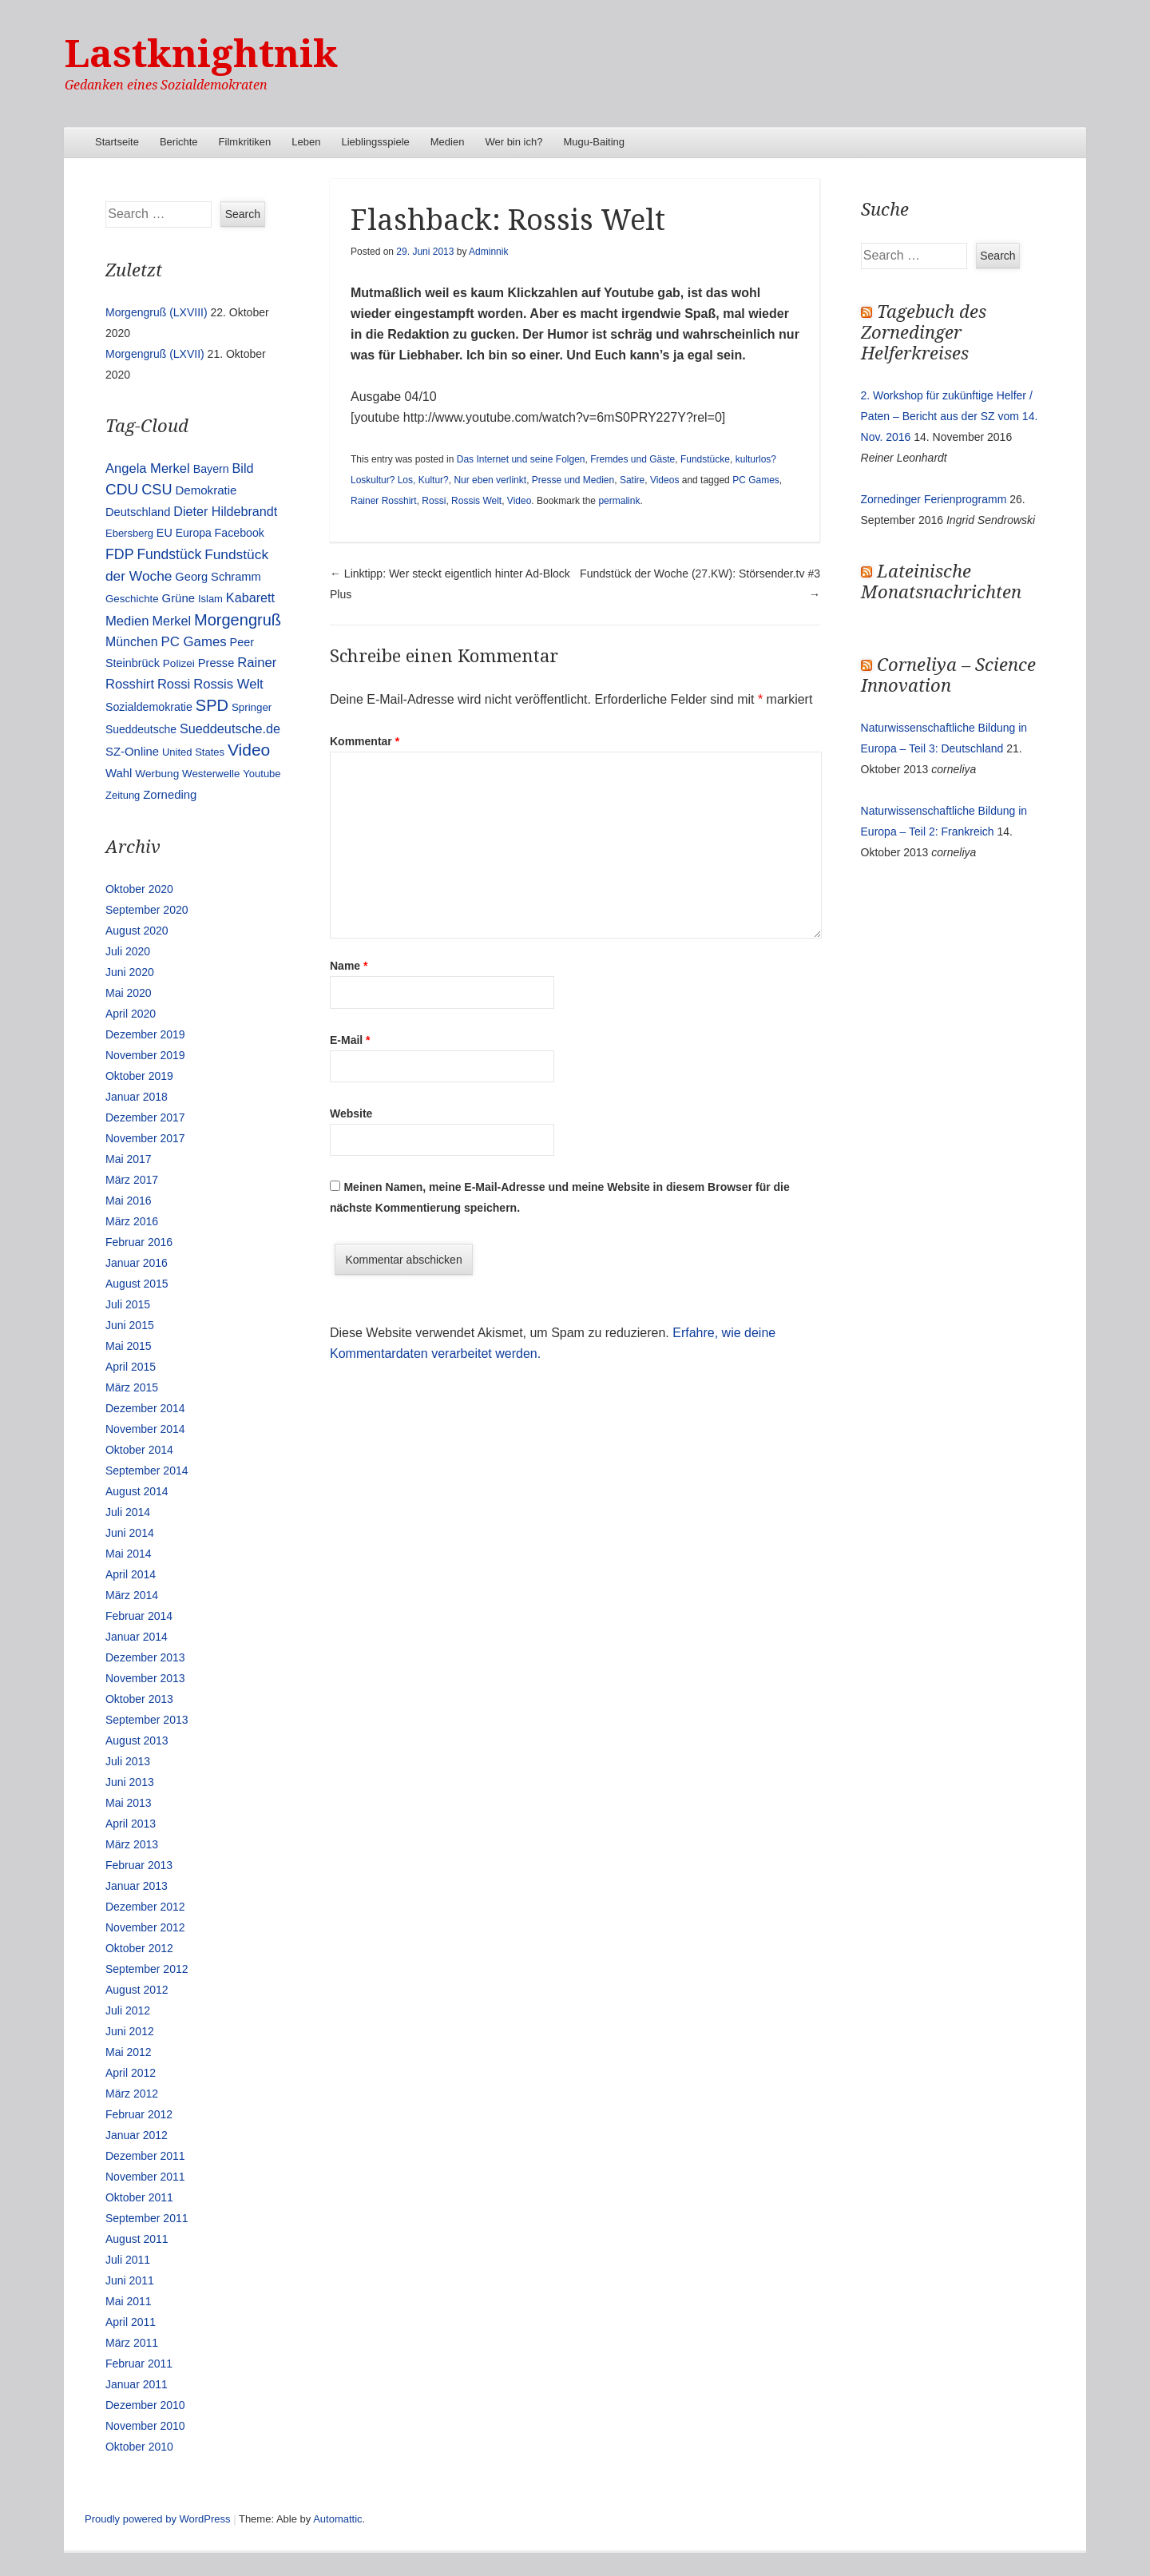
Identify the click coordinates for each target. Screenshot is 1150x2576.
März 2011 (131, 2342)
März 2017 (131, 1179)
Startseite (117, 142)
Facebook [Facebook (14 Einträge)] (239, 532)
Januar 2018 (136, 1096)
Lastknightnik (201, 54)
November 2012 (145, 1927)
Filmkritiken (245, 142)
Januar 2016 (136, 1262)
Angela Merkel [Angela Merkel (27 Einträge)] (147, 468)
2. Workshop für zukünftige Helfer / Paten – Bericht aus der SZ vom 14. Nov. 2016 (949, 416)
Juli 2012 (127, 2010)
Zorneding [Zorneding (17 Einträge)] (169, 794)
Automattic (337, 2519)
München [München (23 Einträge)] (131, 642)
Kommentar (364, 741)
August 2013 (137, 1740)
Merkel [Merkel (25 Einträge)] (171, 620)
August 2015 (137, 1283)
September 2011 (146, 2218)
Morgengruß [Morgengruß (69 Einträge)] (237, 620)
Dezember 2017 (145, 1117)
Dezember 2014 (145, 1408)
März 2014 (131, 1595)
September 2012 (146, 1969)
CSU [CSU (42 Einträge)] (156, 490)
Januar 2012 (136, 2135)
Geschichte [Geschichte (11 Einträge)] (132, 599)
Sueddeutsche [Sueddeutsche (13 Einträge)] (140, 729)
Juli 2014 (127, 1512)
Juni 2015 (129, 1325)
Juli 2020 (127, 951)
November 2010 (145, 2425)
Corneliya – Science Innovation (948, 675)
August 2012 (137, 1989)
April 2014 (130, 1574)
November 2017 (145, 1138)
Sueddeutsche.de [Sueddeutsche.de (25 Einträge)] (230, 728)
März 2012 (131, 2093)
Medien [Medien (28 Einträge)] (127, 621)
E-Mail (350, 1040)
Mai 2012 (128, 2052)
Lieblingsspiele (376, 142)
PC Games (755, 480)
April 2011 (130, 2322)
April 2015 (130, 1366)
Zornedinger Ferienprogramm (934, 499)
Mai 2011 (128, 2301)
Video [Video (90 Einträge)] (249, 749)
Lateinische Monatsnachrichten (941, 582)
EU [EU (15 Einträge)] (164, 532)
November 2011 (145, 2176)
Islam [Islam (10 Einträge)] (210, 599)
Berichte (179, 142)
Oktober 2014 (139, 1449)
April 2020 (130, 1013)
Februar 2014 (138, 1616)
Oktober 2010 (139, 2446)
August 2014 (137, 1491)
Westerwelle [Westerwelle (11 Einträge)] (211, 774)
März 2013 (131, 1844)
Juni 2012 (129, 2031)
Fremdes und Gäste (632, 459)
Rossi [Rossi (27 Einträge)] (173, 684)
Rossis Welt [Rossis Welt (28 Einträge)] (228, 684)
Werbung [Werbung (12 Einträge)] (157, 774)
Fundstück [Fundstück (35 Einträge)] (169, 554)
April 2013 (130, 1823)
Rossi (434, 500)
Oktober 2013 (139, 1699)
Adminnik (488, 251)
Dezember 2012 (145, 1906)
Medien (447, 142)
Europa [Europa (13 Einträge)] (194, 532)
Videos (664, 480)
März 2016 (131, 1221)
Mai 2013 (128, 1802)
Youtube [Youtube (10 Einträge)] (261, 774)
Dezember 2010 (145, 2405)
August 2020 (137, 930)
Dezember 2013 (145, 1657)
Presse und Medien (573, 480)
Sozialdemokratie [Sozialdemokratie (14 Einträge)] (148, 707)
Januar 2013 (136, 1885)
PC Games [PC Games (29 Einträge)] (193, 641)
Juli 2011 (127, 2259)
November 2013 (145, 1678)
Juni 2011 (129, 2280)
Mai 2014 (128, 1553)
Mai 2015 (128, 1346)
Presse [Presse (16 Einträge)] (216, 663)
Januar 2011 (136, 2384)
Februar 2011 (138, 2363)
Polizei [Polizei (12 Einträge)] (179, 663)
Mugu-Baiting (594, 142)
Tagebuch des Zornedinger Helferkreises (923, 332)
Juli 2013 (127, 1761)
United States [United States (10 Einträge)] (193, 752)
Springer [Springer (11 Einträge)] (252, 707)
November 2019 (145, 1055)
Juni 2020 (129, 972)
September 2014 (146, 1470)
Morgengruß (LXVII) (154, 353)
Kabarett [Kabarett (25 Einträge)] (250, 597)
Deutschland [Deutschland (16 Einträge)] (137, 512)
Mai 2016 (128, 1200)
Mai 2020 (128, 992)
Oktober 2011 (139, 2197)
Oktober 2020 (139, 889)
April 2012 (130, 2072)
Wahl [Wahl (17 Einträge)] (118, 773)
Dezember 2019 (145, 1034)
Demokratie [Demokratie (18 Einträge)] (205, 490)
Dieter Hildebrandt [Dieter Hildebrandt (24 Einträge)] (225, 511)
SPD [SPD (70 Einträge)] (212, 705)
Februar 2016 (138, 1242)
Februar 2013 (138, 1865)
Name (348, 965)
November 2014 (145, 1429)
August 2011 (137, 2239)
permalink (619, 500)
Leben (305, 142)
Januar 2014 (136, 1636)
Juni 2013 (129, 1782)
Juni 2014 (129, 1532)
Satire (632, 480)
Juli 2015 (127, 1304)
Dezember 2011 (145, 2155)
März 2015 (131, 1387)
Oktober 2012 (139, 1948)
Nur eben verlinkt (490, 480)
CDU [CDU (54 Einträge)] (121, 489)
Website (351, 1113)
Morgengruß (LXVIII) (156, 312)
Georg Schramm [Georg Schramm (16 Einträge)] (217, 576)
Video (519, 500)
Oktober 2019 (139, 1076)
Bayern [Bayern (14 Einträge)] (211, 468)
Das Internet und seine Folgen (521, 459)
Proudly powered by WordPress (158, 2519)
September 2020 (146, 909)
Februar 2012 (138, 2114)
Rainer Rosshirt (384, 500)
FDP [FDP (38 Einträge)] (119, 554)
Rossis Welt (476, 500)
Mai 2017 (128, 1159)
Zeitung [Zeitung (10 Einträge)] (122, 795)
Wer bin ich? (513, 142)
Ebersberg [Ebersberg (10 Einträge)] (129, 533)
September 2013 (146, 1719)
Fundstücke (705, 459)
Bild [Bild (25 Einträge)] (243, 468)
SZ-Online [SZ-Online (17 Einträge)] (132, 751)
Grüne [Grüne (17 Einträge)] (178, 598)
